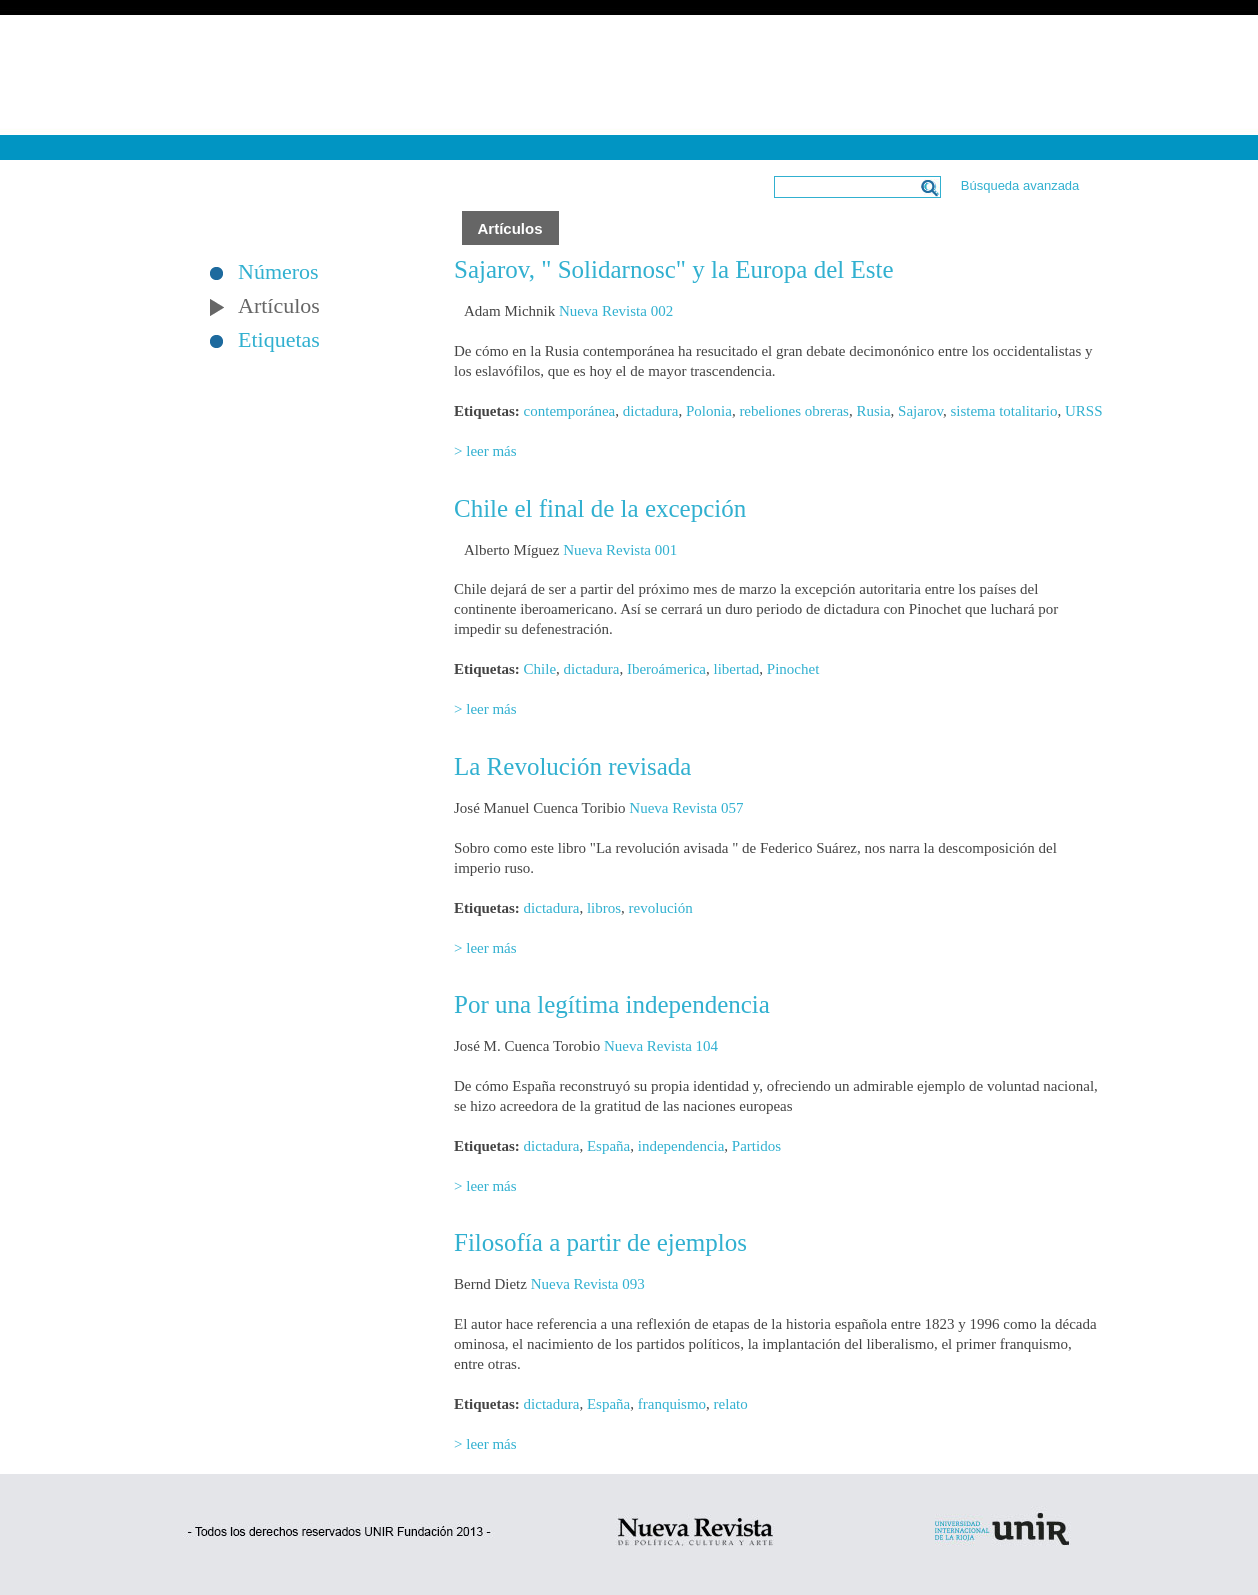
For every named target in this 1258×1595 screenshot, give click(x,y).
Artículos (279, 306)
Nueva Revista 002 (616, 311)
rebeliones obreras (794, 411)
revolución (661, 908)
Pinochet (793, 669)
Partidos (756, 1146)
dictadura (651, 411)
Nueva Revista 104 (661, 1046)
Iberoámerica (666, 669)
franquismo (672, 1404)
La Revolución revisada (572, 766)
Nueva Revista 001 (620, 550)
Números (278, 272)
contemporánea (570, 411)
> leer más (485, 451)
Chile (540, 669)
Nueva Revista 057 (686, 808)
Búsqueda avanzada (1020, 185)
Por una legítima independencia (612, 1004)
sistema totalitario (1003, 411)
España (608, 1146)
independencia (681, 1146)
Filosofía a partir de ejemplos (600, 1242)
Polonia (709, 411)
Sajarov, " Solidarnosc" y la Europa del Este (674, 269)
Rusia (873, 411)
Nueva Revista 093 (588, 1284)
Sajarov (920, 411)
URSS (1084, 411)
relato (731, 1404)
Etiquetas (279, 340)
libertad (737, 669)
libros (604, 908)
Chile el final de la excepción (600, 508)
